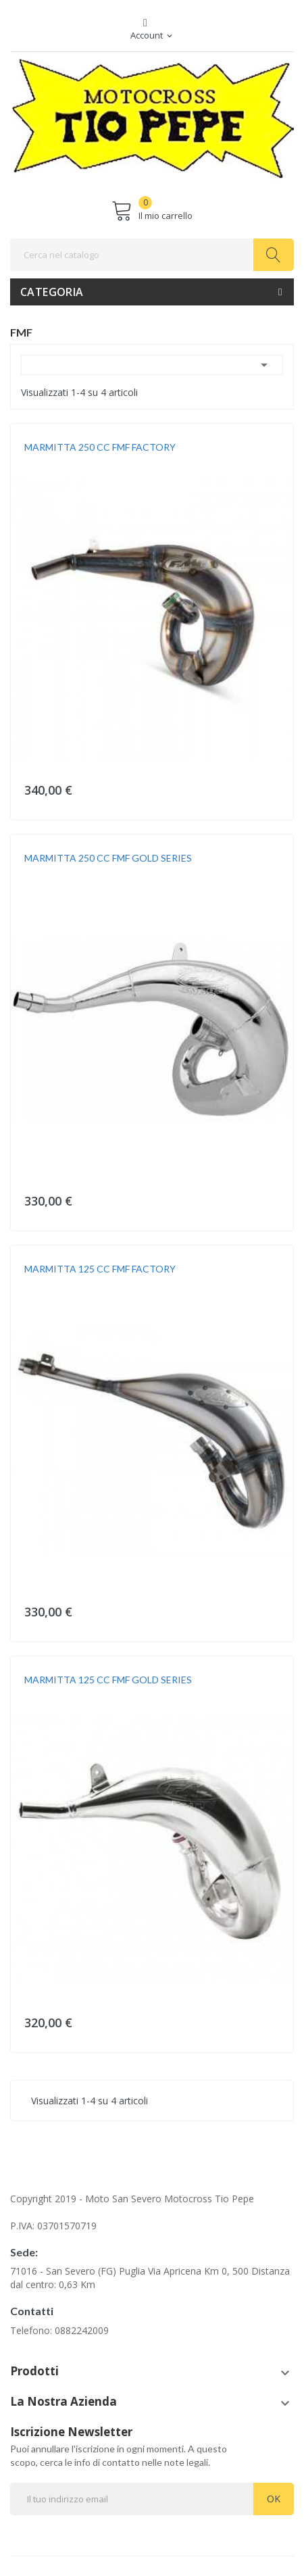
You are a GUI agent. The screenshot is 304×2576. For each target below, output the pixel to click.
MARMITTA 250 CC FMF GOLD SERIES (108, 858)
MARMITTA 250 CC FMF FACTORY (100, 447)
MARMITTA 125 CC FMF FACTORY (100, 1268)
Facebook (145, 23)
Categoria (52, 291)
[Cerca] (152, 255)
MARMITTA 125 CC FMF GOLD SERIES (108, 1679)
